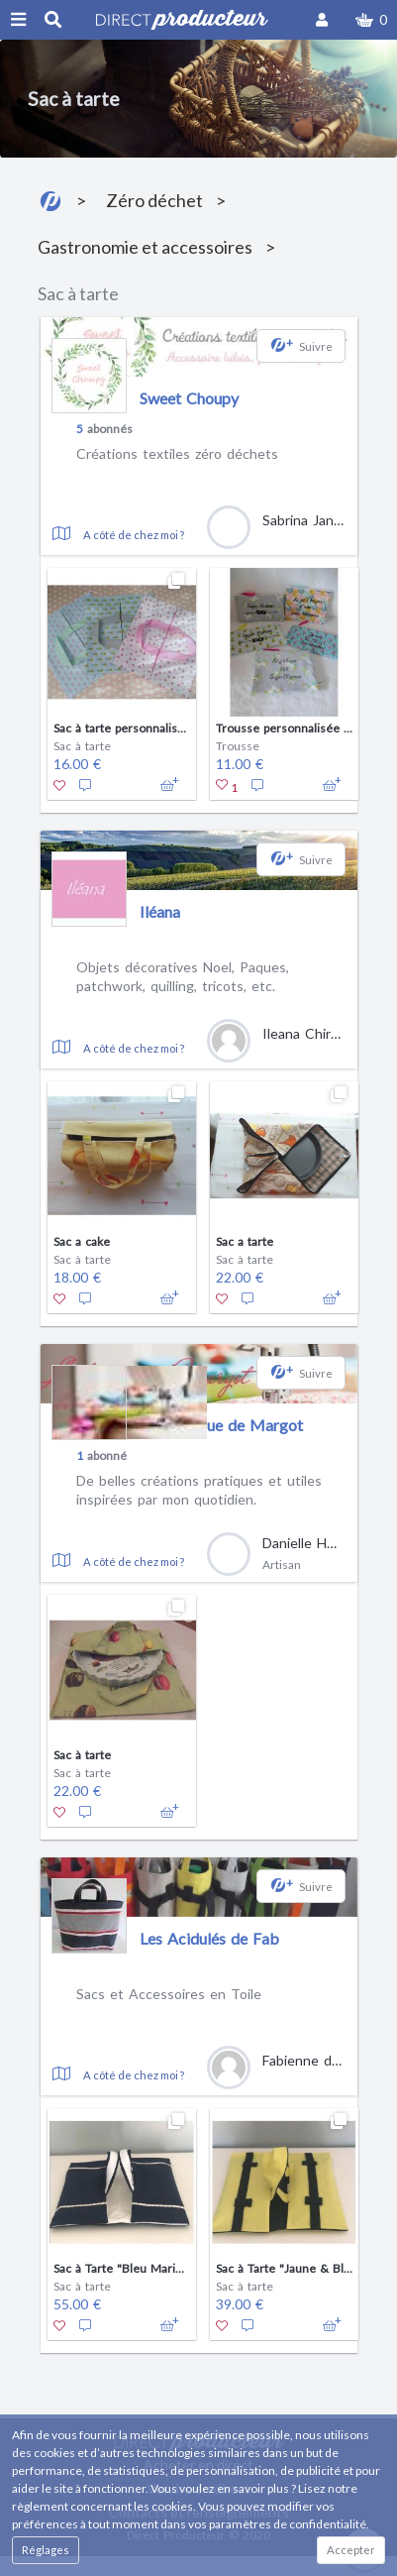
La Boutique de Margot (221, 1424)
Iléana (160, 911)
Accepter (351, 2549)
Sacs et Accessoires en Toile (168, 1993)
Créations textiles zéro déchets (177, 453)
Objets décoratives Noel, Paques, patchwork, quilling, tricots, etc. (182, 976)
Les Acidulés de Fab (209, 1938)
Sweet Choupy (189, 398)
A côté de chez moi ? (133, 534)
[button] (371, 20)
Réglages (45, 2549)
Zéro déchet (154, 200)
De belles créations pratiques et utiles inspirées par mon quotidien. (199, 1490)
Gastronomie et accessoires (145, 247)
